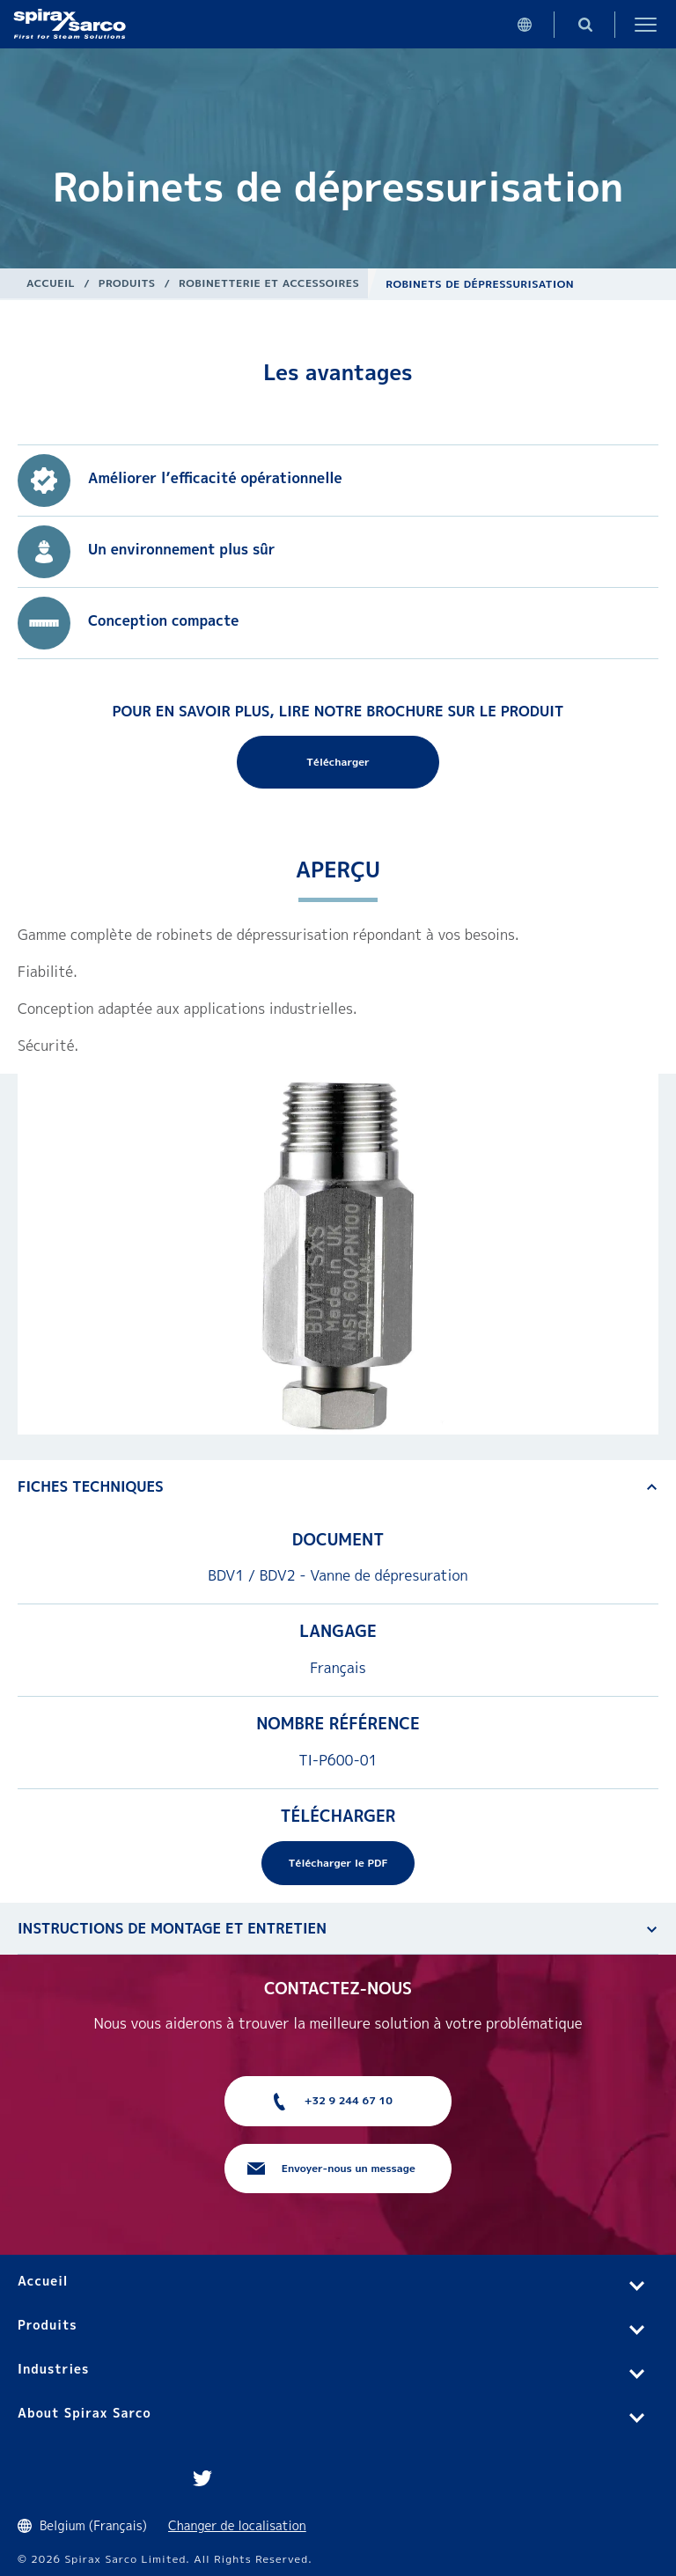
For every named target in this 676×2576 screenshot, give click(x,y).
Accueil (50, 282)
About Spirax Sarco (84, 2412)
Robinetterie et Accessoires (269, 282)
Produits (127, 282)
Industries (53, 2368)
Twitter (202, 2478)
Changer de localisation (237, 2525)
